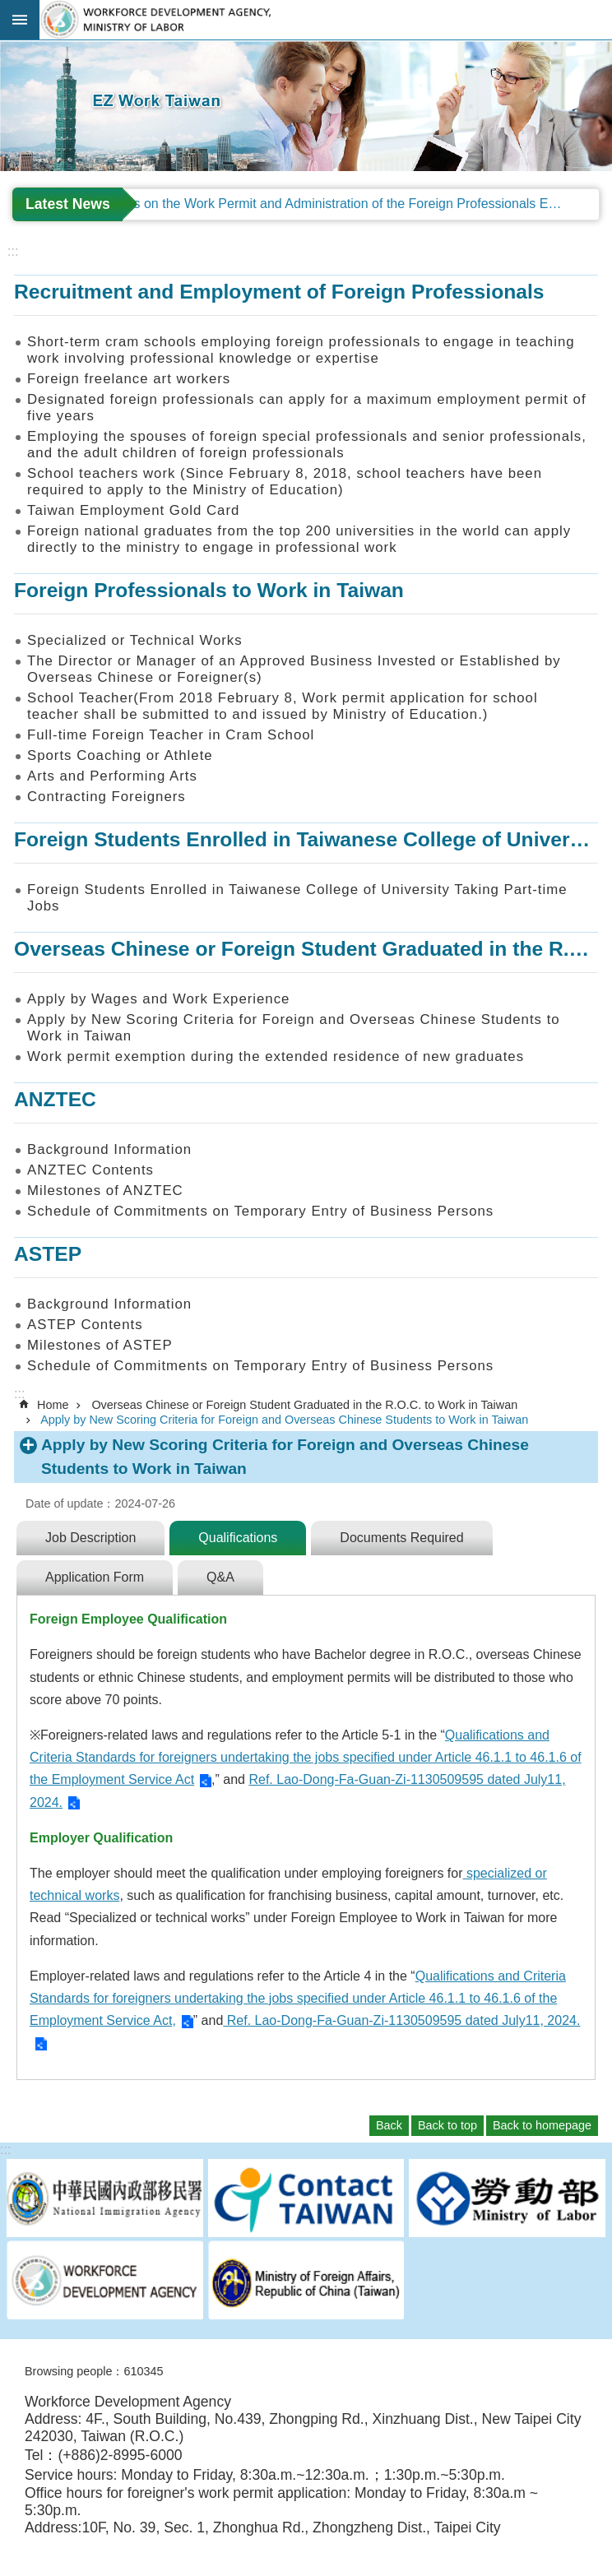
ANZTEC (55, 1099)
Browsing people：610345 (94, 2371)
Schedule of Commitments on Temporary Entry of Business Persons (260, 1211)
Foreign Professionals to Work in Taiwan (209, 590)
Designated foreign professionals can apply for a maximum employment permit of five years (306, 407)
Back (389, 2125)
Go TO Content (8, 8)
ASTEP (47, 1254)
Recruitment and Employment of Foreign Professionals (279, 291)
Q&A (220, 1577)
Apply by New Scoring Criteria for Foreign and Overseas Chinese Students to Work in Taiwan (293, 1028)
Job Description (90, 1538)
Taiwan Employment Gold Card (133, 510)
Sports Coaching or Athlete (120, 755)
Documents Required (401, 1538)
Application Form (94, 1577)
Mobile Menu (19, 19)
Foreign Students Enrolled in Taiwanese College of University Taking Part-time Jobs (297, 898)
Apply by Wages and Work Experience (158, 999)
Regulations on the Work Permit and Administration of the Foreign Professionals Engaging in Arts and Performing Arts (335, 204)
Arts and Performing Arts (112, 776)
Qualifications (237, 1538)
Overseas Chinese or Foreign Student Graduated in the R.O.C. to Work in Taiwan (304, 1404)
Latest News (68, 204)
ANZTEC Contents (90, 1170)
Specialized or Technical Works (135, 640)
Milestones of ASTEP (100, 1345)
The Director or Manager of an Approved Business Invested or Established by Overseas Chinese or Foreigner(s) (294, 669)
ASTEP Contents (85, 1324)
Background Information (109, 1149)
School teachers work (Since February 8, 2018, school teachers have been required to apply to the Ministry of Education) (284, 482)
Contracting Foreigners (106, 796)
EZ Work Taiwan (325, 19)
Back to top (447, 2125)
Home (52, 1404)
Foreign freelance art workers (128, 379)
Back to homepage (542, 2125)
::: (5, 47)
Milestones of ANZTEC (105, 1190)
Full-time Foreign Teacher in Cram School (170, 735)
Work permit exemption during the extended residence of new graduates (275, 1056)
